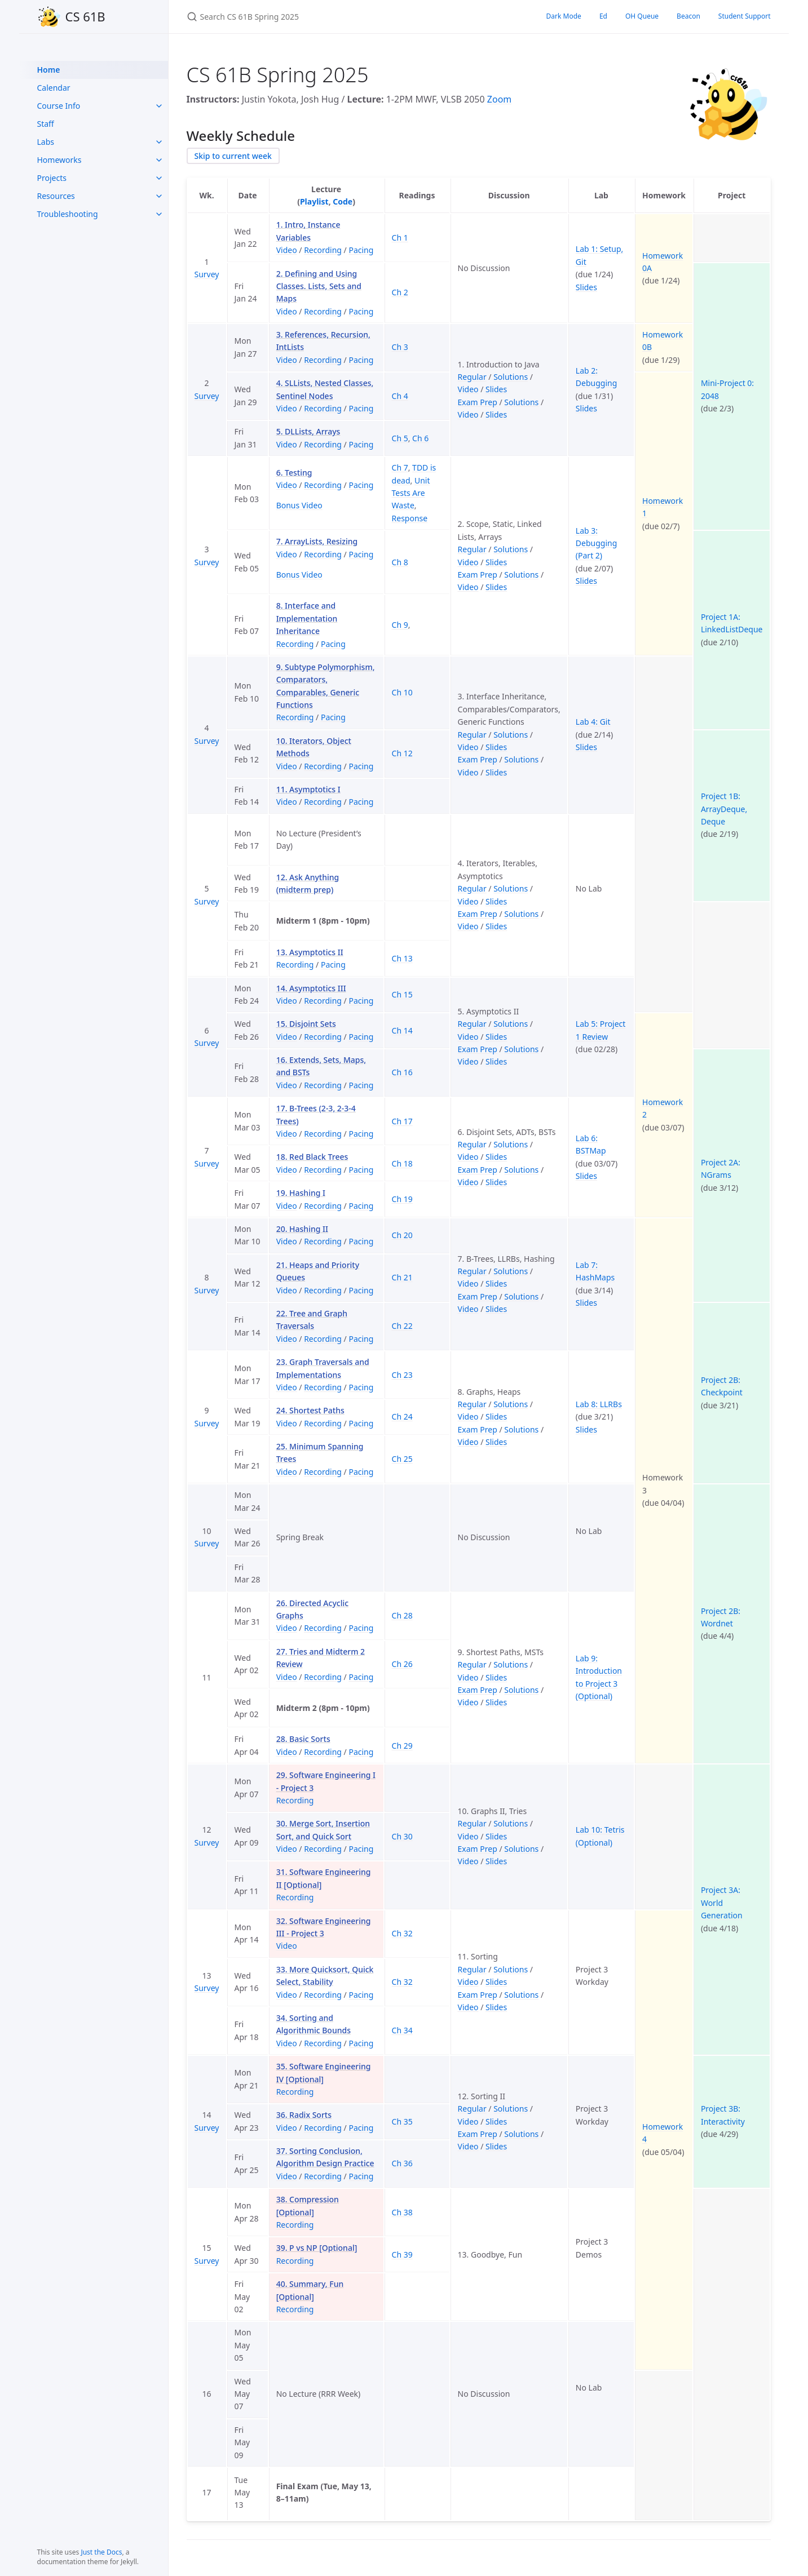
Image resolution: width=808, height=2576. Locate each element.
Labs (46, 141)
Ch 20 (402, 1235)
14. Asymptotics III (311, 988)
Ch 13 (402, 958)
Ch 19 (402, 1199)
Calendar (53, 87)
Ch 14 (402, 1030)
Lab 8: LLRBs (599, 1404)
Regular (472, 376)
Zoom (499, 99)
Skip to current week (233, 155)
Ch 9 (400, 624)
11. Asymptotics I (308, 789)
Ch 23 (402, 1374)
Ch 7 (400, 467)
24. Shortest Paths (310, 1410)
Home (48, 69)
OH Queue (642, 16)
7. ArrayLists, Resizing (317, 541)
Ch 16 (402, 1072)
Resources (56, 195)
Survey (207, 274)
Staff (45, 123)
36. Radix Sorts (304, 2114)
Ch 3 (400, 347)
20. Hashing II (302, 1228)
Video (286, 250)
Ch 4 (400, 396)
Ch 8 (400, 562)
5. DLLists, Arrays (308, 431)
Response (410, 518)
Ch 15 (402, 994)
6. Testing (294, 472)
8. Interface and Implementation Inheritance (307, 618)
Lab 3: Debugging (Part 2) (596, 543)
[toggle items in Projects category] (159, 178)
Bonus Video (299, 505)
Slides (586, 287)
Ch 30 (402, 1836)
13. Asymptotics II (309, 952)
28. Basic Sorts (303, 1738)
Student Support (744, 16)
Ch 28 (402, 1615)
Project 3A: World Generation (722, 1903)
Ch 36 (402, 2163)
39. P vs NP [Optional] (316, 2247)
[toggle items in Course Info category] (159, 106)
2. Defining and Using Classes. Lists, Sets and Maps (318, 286)
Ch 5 (400, 438)
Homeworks (59, 159)
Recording (323, 250)
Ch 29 (402, 1745)
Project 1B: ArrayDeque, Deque (724, 809)
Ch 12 (402, 753)
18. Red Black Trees (312, 1156)
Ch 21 (402, 1277)
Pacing (360, 250)
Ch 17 (402, 1121)
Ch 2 (400, 292)
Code (342, 201)
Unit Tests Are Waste (411, 493)
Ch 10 (402, 692)
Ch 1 (400, 237)
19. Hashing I (300, 1192)
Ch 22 (402, 1325)
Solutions (510, 376)
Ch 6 (420, 438)
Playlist (314, 201)
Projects (52, 177)
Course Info (59, 105)
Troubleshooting (67, 214)
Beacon (688, 16)
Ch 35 (402, 2121)
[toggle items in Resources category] (159, 196)
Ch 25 (402, 1458)
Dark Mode (563, 16)
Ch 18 (402, 1163)
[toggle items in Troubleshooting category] (159, 214)
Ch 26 (402, 1664)
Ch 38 (402, 2212)
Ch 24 (402, 1416)
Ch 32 (402, 1933)
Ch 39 (402, 2254)
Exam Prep (477, 402)
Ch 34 (402, 2030)
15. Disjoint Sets (306, 1023)
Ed (603, 16)
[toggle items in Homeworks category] (159, 160)
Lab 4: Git (593, 721)
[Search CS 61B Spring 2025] (320, 16)
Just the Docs (101, 2552)
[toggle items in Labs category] (159, 142)
